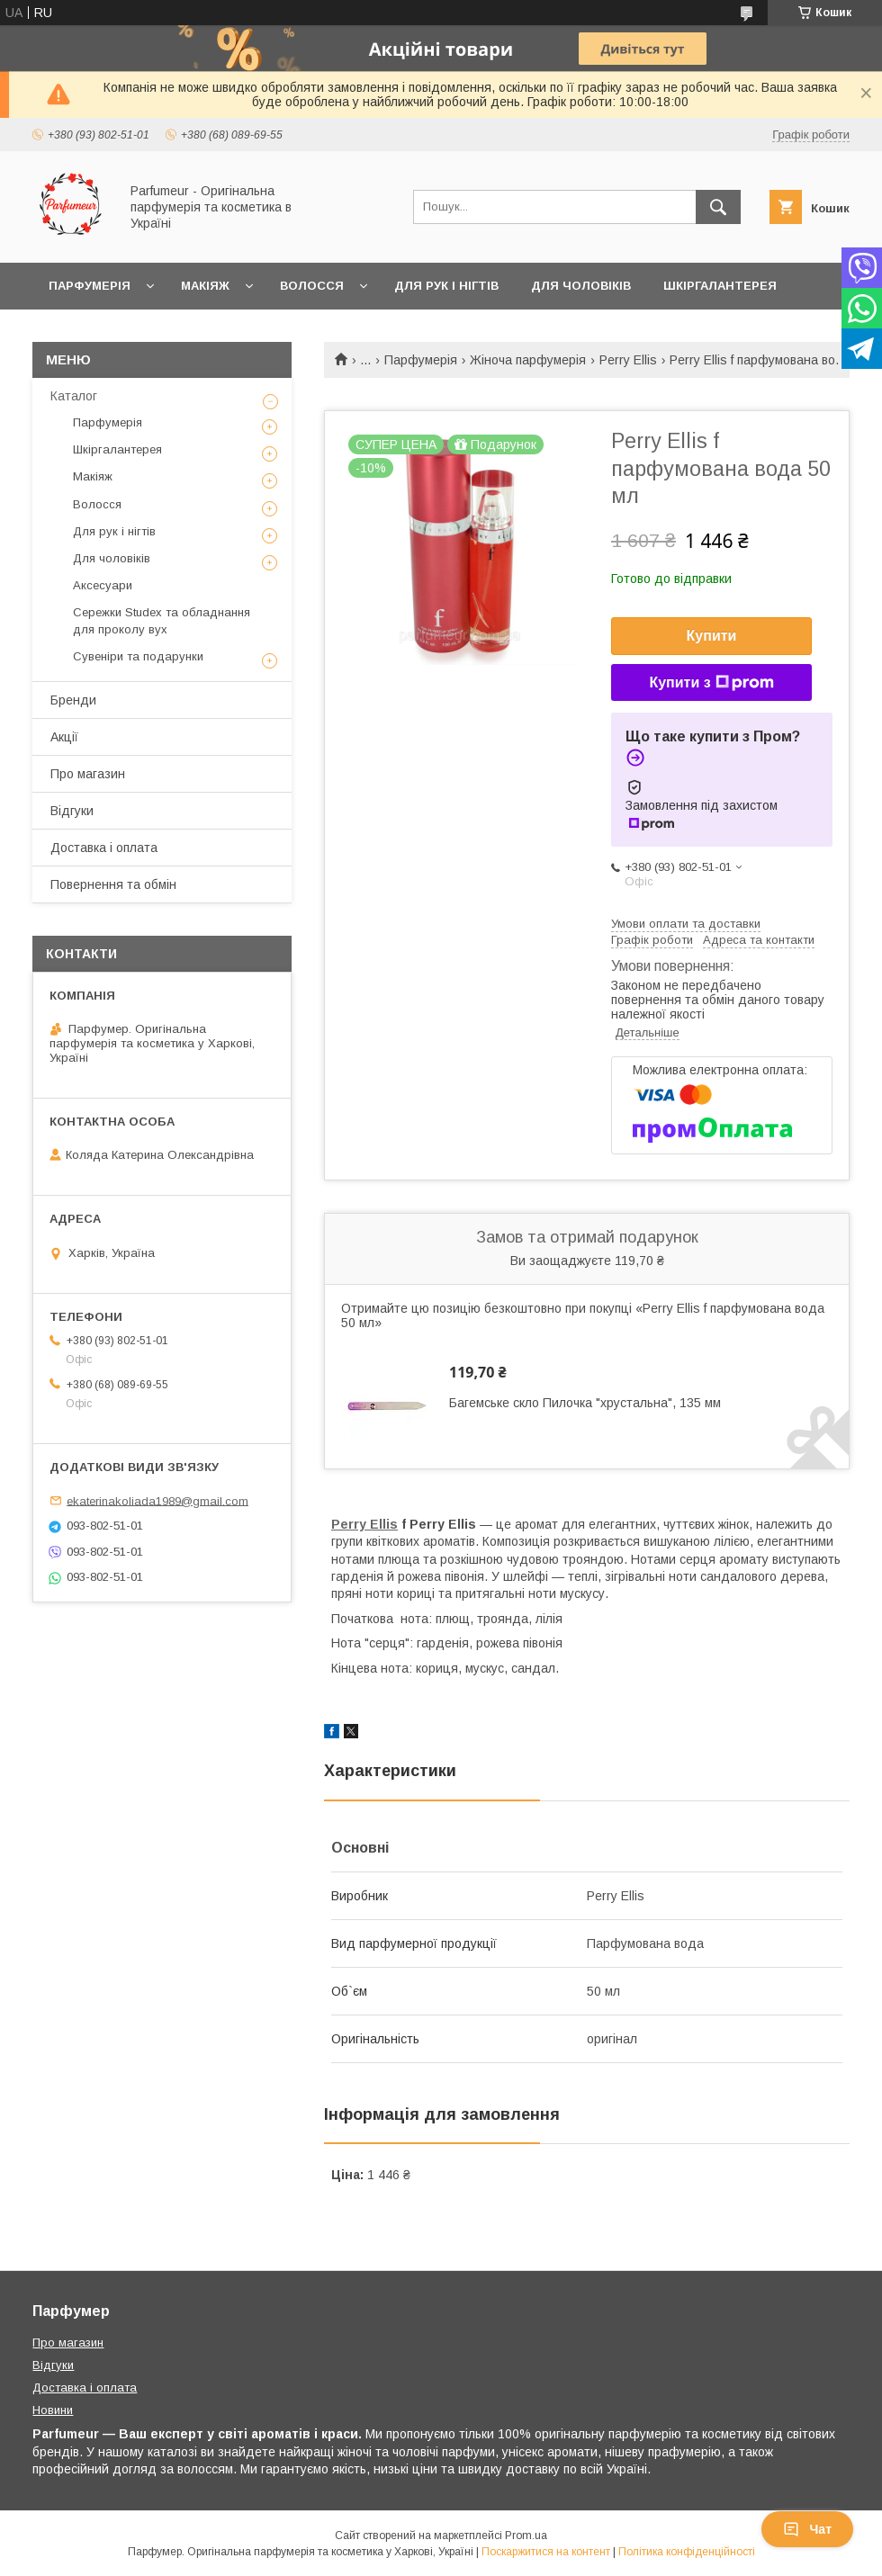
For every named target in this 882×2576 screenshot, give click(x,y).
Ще (59, 332)
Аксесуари (102, 585)
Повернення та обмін (113, 884)
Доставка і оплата (104, 847)
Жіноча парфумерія (528, 360)
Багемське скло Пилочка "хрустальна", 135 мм (585, 1403)
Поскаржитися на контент (546, 2551)
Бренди (73, 700)
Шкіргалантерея (720, 285)
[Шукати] (718, 207)
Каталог (73, 396)
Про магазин (87, 774)
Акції (64, 737)
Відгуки (72, 810)
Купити (712, 635)
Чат (807, 2529)
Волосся (312, 285)
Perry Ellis (628, 360)
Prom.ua (526, 2535)
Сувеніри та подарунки (138, 656)
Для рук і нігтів (446, 285)
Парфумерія (89, 285)
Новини (52, 2410)
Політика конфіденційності (686, 2551)
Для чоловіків (581, 285)
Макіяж (205, 285)
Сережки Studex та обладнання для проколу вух (161, 620)
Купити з (711, 683)
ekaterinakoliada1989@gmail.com (157, 1500)
